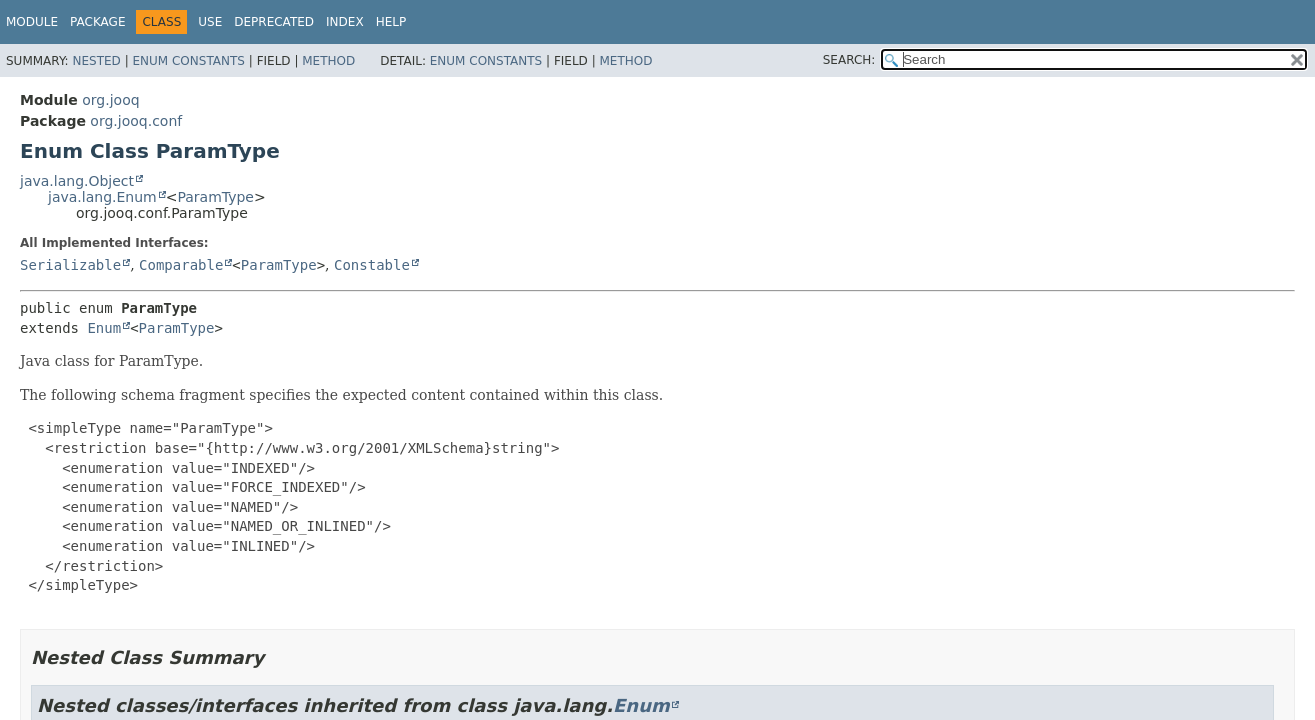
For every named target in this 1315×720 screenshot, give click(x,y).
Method (328, 61)
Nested (96, 61)
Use (210, 22)
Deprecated (274, 22)
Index (345, 22)
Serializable (70, 265)
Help (391, 22)
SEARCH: (849, 60)
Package (97, 22)
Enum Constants (188, 61)
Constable (372, 265)
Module (32, 22)
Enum (104, 328)
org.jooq (110, 100)
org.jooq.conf (136, 121)
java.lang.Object (77, 181)
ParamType (215, 197)
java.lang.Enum (102, 197)
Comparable (181, 265)
